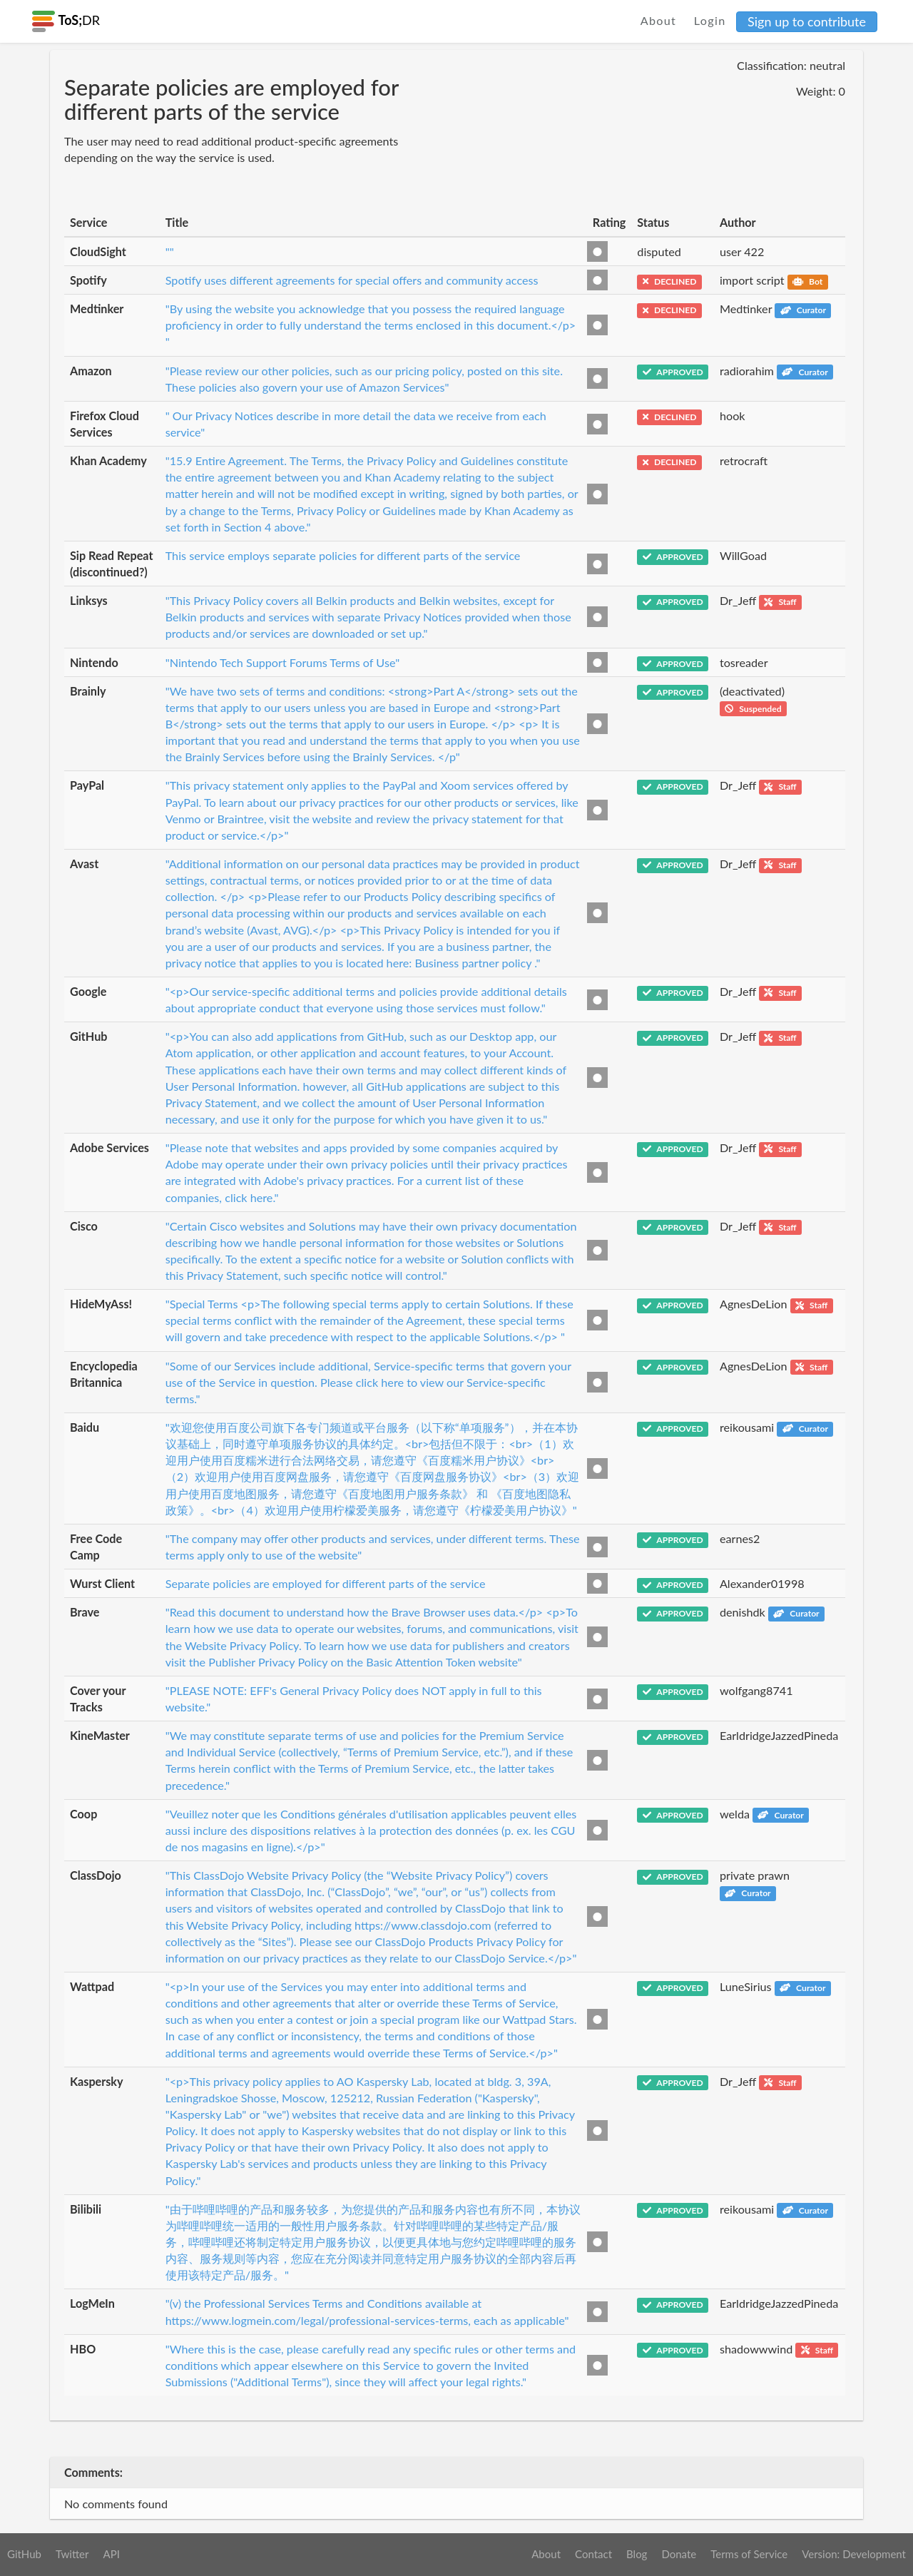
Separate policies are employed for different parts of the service (325, 1583)
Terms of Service (748, 2553)
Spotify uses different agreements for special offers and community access (352, 280)
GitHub (24, 2553)
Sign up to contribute (807, 21)
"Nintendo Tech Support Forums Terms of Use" (282, 662)
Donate (678, 2553)
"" (169, 251)
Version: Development (854, 2553)
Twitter (72, 2553)
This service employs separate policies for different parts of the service (343, 555)
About (659, 20)
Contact (593, 2553)
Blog (636, 2553)
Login (710, 20)
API (111, 2553)
